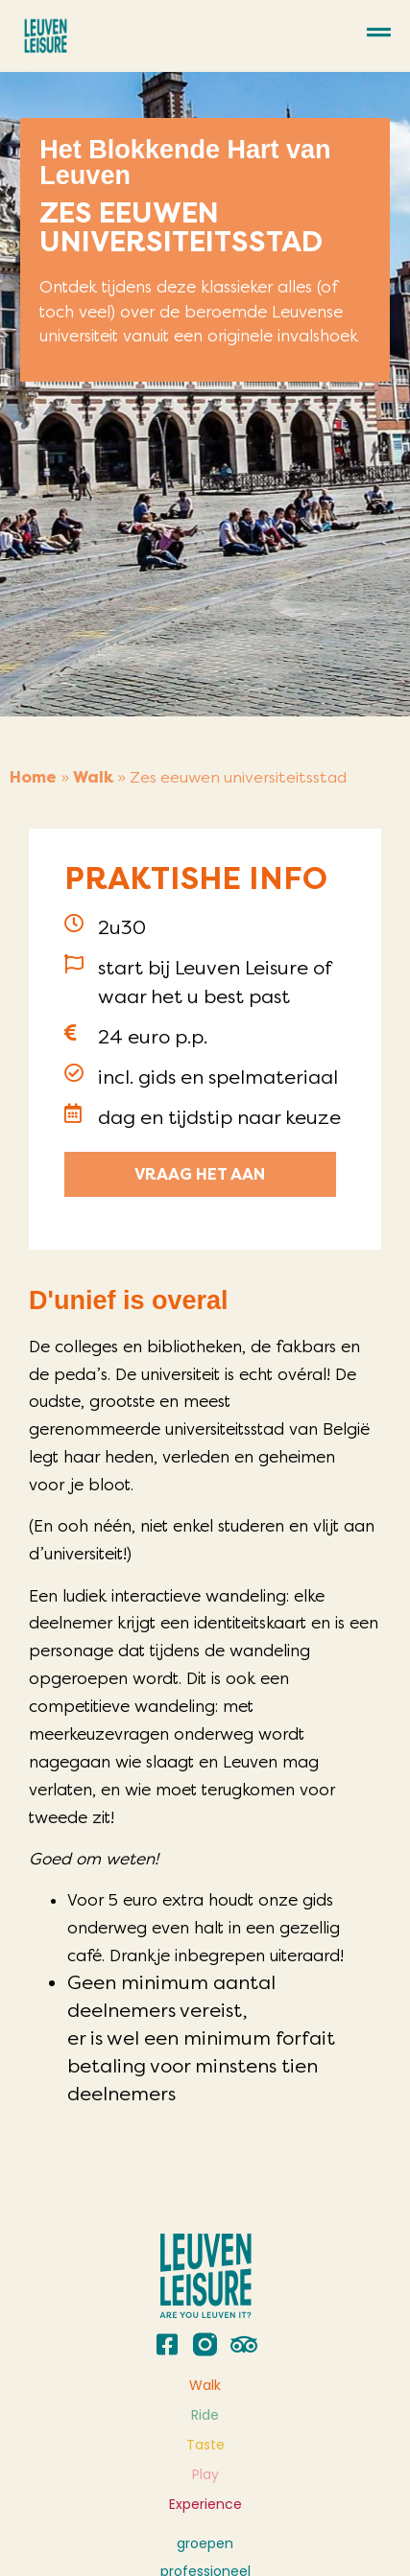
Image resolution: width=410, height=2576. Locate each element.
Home (33, 777)
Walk (93, 777)
